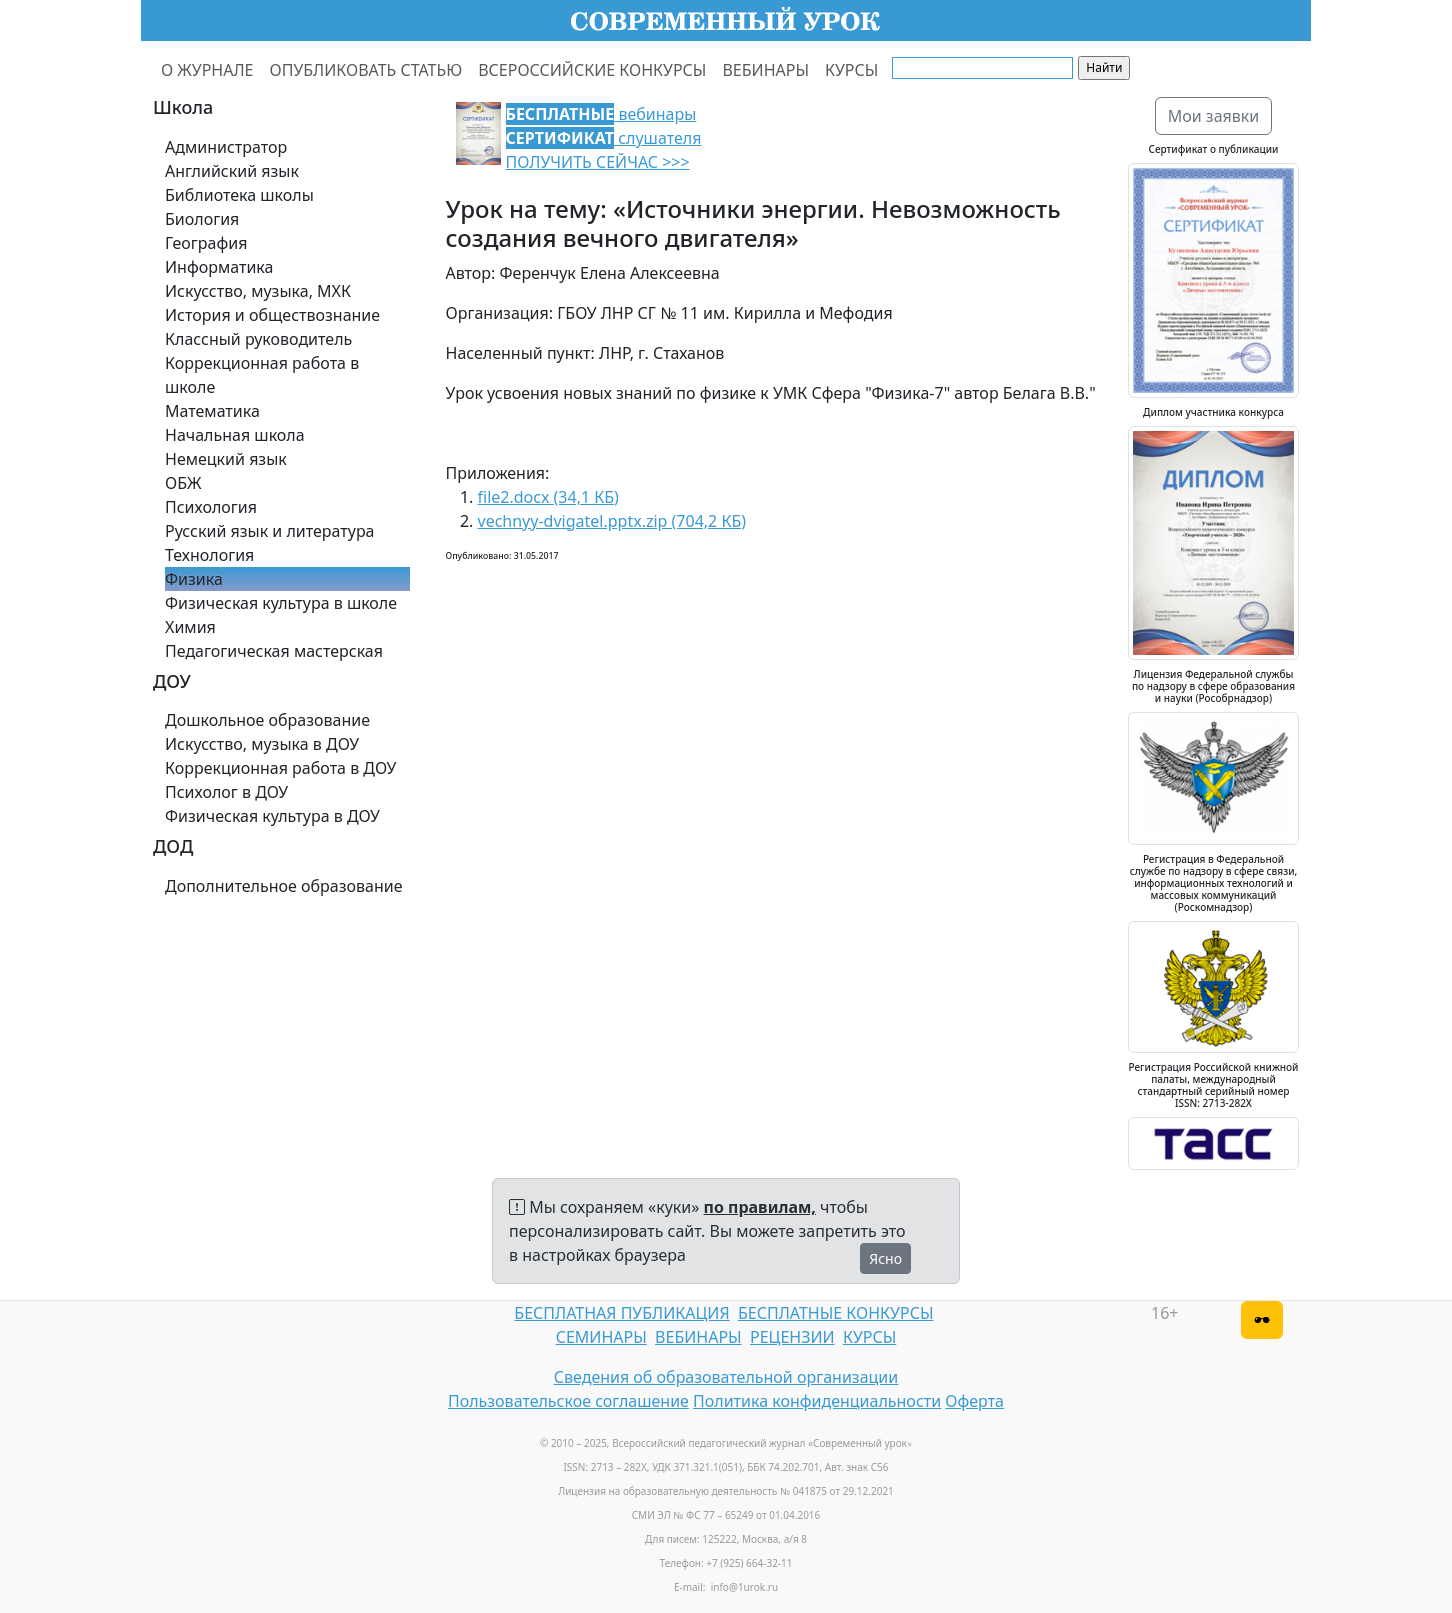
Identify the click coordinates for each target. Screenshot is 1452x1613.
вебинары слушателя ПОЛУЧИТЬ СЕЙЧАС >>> (604, 138)
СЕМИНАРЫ (601, 1337)
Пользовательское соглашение (568, 1401)
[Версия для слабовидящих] (1262, 1320)
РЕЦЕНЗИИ (792, 1337)
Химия (190, 627)
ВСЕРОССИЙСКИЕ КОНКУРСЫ (592, 70)
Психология (211, 507)
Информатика (219, 267)
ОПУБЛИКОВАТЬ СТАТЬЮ (366, 70)
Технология (209, 555)
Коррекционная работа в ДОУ (280, 768)
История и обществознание (272, 315)
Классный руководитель (258, 339)
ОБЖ (183, 483)
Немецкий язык (226, 459)
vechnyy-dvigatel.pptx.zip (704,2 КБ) (612, 521)
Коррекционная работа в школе (262, 375)
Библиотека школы (239, 195)
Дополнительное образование (284, 886)
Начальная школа (235, 435)
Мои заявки (1214, 116)
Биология (202, 219)
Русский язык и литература (270, 531)
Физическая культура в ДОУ (272, 816)
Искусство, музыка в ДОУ (262, 744)
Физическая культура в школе (281, 603)
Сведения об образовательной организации (726, 1377)
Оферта (974, 1401)
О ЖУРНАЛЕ (207, 70)
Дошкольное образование (267, 720)
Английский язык (232, 171)
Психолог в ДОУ (226, 792)
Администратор (226, 147)
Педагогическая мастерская (274, 651)
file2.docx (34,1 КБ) (548, 497)
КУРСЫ (851, 70)
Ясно (885, 1258)
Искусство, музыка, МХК (258, 291)
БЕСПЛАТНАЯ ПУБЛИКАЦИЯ (621, 1313)
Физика (194, 579)
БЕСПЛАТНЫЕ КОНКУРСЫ (835, 1313)
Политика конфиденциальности (817, 1401)
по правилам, (760, 1207)
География (206, 243)
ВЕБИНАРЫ (765, 70)
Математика (212, 411)
